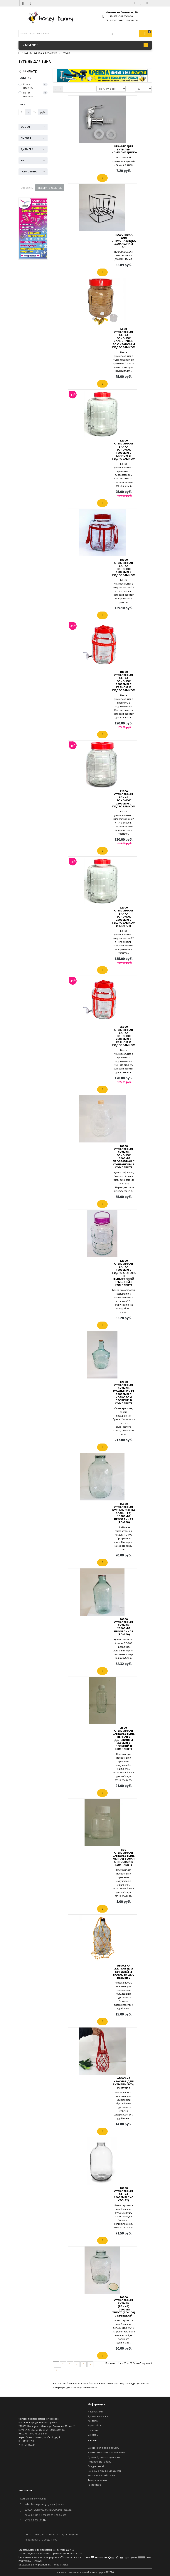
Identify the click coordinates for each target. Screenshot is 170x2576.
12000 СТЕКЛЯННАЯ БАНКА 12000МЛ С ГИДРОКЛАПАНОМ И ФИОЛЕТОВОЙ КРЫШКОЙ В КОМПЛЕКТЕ (125, 1273)
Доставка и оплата (98, 2416)
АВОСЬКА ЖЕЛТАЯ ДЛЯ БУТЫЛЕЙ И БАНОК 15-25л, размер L (123, 1971)
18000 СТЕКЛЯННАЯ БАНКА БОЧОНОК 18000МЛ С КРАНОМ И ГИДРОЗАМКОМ (123, 681)
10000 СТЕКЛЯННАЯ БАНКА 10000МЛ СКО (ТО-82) (124, 2194)
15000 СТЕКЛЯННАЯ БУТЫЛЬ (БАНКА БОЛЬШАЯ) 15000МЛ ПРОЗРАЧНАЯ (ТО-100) (123, 1513)
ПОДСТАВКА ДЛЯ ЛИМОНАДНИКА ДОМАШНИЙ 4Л (124, 241)
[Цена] (22, 112)
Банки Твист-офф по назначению (106, 2452)
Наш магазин (95, 2411)
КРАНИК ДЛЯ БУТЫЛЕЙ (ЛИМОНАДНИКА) (125, 149)
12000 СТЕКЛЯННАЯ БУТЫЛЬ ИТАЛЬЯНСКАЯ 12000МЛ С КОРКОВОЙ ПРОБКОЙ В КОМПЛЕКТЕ (123, 1392)
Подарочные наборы (100, 2461)
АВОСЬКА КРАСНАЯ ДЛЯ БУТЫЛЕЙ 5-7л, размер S (123, 2082)
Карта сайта (94, 2425)
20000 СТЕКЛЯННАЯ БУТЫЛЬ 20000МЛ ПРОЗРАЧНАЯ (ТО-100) (123, 1626)
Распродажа (94, 2484)
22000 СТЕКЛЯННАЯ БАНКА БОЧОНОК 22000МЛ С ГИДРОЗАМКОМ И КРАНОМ (123, 917)
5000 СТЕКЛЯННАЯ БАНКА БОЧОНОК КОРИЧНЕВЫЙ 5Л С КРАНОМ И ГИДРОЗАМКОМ (123, 338)
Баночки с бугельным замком (104, 2471)
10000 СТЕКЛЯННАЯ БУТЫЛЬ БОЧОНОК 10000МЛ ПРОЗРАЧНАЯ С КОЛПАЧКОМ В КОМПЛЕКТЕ (123, 1156)
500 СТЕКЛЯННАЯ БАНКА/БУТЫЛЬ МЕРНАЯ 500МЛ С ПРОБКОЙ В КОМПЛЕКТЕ (124, 1857)
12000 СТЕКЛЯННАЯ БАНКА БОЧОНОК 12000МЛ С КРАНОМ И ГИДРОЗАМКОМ (123, 450)
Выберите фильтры (49, 187)
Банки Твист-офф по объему (103, 2447)
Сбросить (27, 187)
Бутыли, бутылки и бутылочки (40, 53)
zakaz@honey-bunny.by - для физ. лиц (45, 2504)
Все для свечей (96, 2466)
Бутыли (66, 53)
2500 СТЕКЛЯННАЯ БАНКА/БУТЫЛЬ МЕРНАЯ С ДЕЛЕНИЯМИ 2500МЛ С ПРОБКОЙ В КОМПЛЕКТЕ (124, 1738)
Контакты (93, 2420)
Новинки (93, 2430)
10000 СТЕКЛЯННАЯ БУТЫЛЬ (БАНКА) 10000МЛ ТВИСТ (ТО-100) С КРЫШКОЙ (123, 2306)
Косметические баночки (101, 2475)
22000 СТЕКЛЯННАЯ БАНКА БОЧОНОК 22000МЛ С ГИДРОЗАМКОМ (123, 798)
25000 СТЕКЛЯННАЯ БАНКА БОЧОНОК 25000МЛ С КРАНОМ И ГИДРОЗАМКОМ (123, 1036)
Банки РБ (93, 2434)
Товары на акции (97, 2480)
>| (57, 2370)
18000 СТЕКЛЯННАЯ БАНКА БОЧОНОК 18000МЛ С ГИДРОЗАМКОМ (123, 567)
